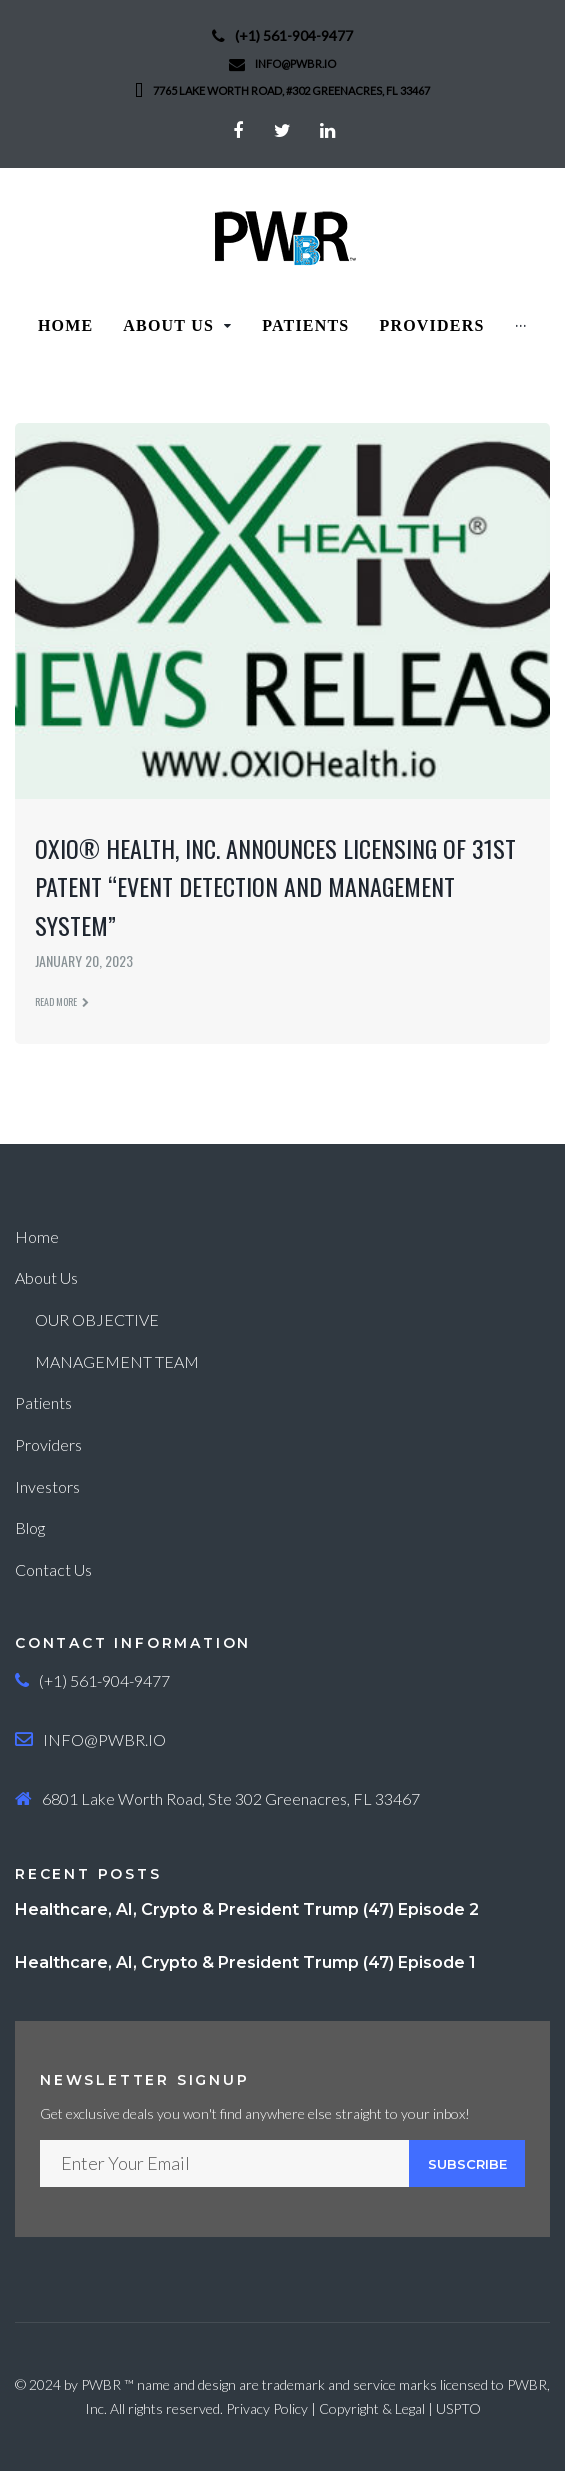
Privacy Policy (267, 2408)
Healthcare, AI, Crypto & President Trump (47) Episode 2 (247, 1909)
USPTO (458, 2408)
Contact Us (53, 1569)
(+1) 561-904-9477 (294, 35)
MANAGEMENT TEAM (117, 1361)
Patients (43, 1402)
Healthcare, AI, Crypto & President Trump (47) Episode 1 (245, 1962)
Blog (30, 1527)
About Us (46, 1277)
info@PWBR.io (295, 63)
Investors (47, 1486)
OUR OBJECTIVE (97, 1319)
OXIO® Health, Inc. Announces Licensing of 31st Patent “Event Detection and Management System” (275, 886)
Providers (48, 1444)
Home (37, 1236)
